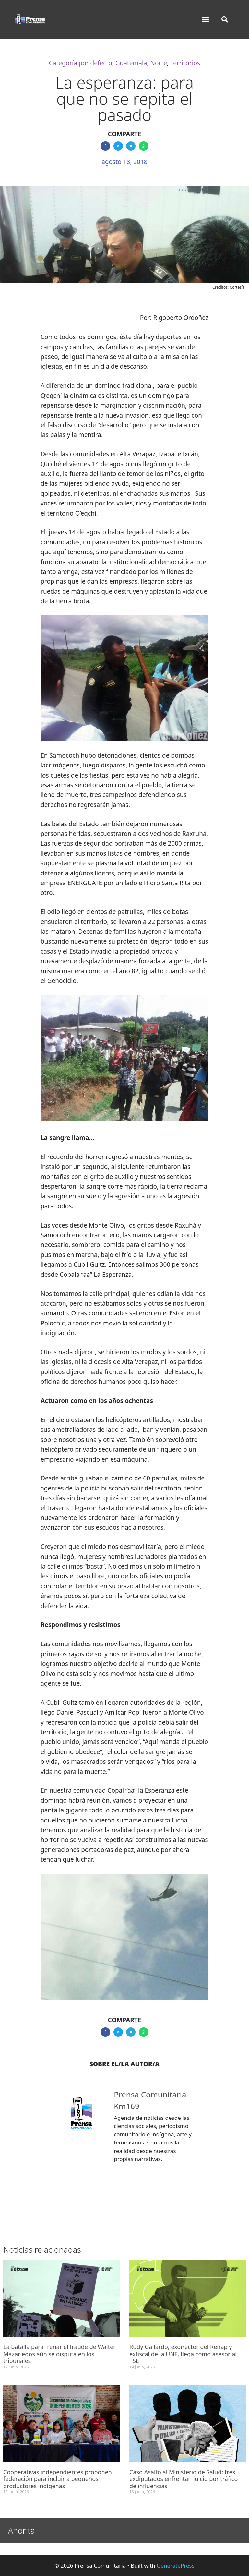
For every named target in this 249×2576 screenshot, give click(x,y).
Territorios (185, 63)
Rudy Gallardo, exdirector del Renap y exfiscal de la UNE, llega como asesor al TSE (183, 2354)
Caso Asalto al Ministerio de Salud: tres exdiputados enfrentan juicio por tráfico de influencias (183, 2479)
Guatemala (131, 63)
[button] (205, 19)
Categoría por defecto (80, 63)
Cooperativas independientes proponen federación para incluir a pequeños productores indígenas (57, 2479)
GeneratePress (176, 2565)
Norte (158, 63)
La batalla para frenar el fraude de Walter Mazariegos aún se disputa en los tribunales (59, 2354)
